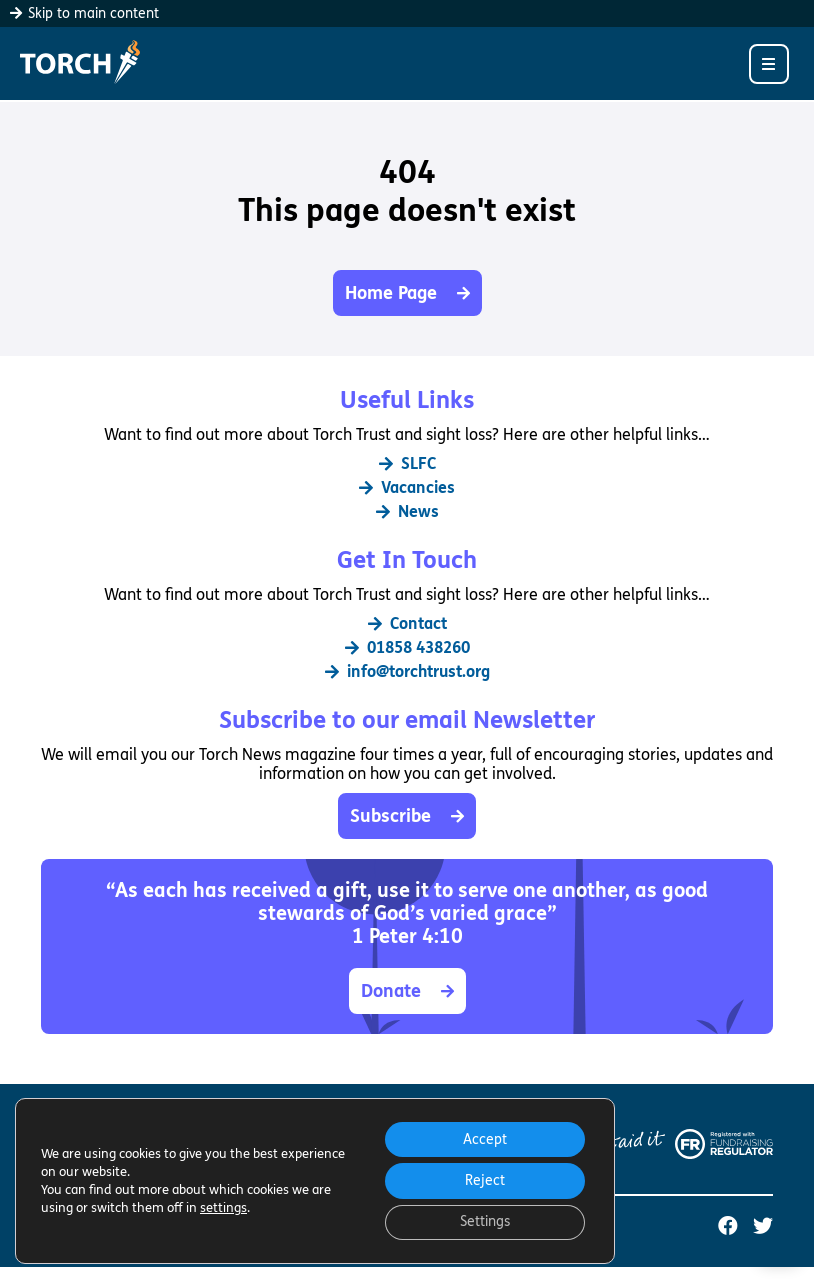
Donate (407, 991)
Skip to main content (84, 13)
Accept (484, 1137)
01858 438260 (407, 647)
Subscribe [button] (407, 816)
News (407, 511)
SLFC (407, 463)
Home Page (407, 293)
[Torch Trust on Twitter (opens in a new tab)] (763, 1226)
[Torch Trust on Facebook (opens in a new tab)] (728, 1226)
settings (223, 1207)
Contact (407, 623)
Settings (484, 1221)
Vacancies (407, 487)
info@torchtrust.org (407, 671)
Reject (484, 1179)
